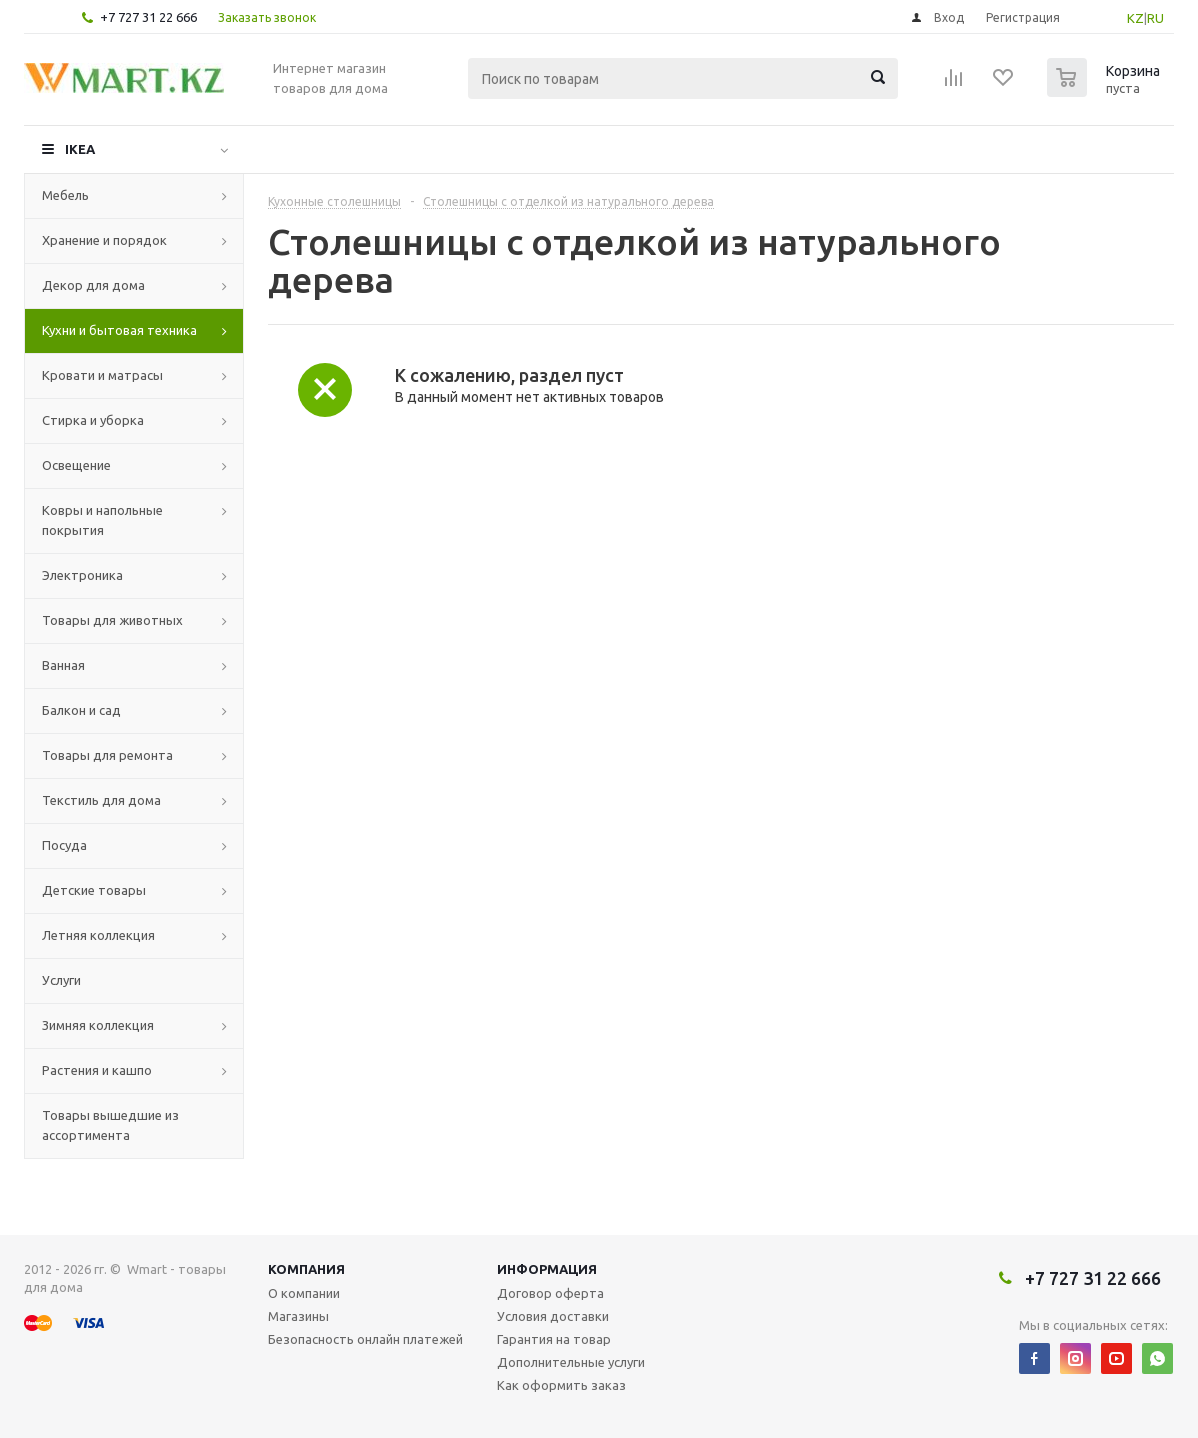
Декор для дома (93, 285)
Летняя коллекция (98, 935)
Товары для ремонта (107, 755)
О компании (304, 1293)
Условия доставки (553, 1316)
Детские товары (94, 890)
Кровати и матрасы (102, 375)
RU (1155, 18)
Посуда (64, 845)
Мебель (65, 195)
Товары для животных (112, 620)
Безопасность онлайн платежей (365, 1339)
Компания (306, 1269)
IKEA (80, 149)
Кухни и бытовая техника (119, 330)
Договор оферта (550, 1293)
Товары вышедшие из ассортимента (110, 1125)
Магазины (298, 1316)
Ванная (63, 665)
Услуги (61, 980)
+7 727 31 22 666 (148, 17)
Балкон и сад (81, 710)
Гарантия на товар (554, 1339)
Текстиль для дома (101, 800)
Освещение (76, 465)
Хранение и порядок (104, 240)
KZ (1135, 18)
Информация (547, 1269)
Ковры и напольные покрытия (102, 520)
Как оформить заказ (561, 1385)
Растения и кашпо (97, 1070)
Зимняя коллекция (98, 1025)
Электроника (82, 575)
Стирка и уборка (93, 420)
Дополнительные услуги (571, 1362)
